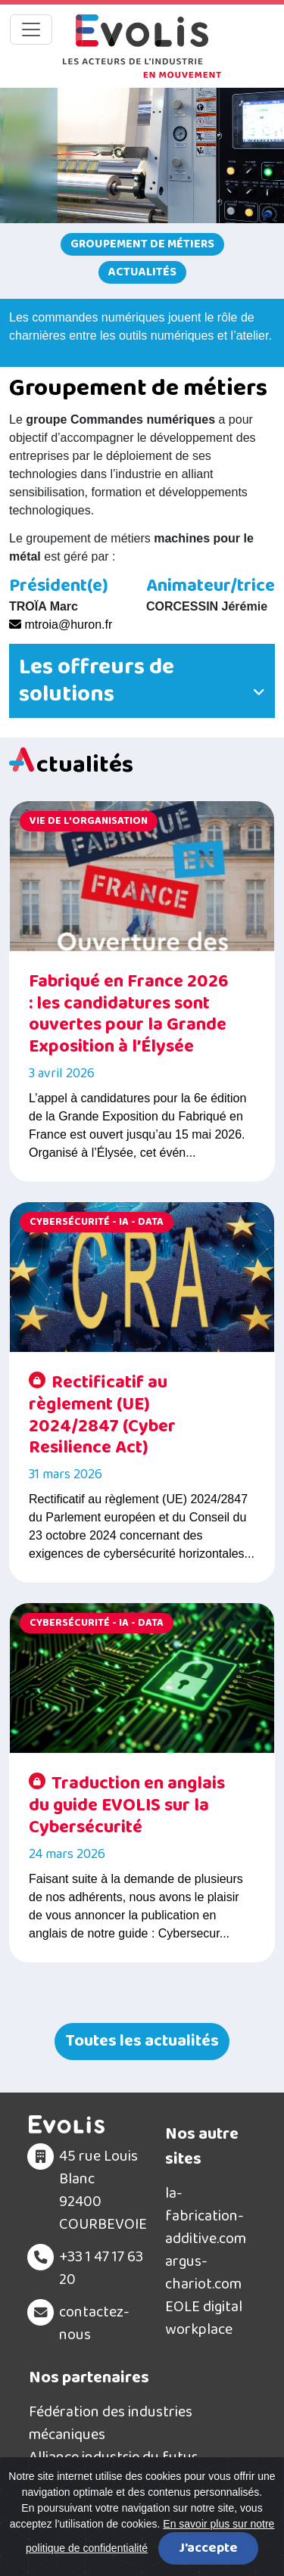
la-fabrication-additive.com (205, 2216)
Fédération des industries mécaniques (110, 2423)
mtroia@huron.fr (60, 624)
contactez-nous (94, 2323)
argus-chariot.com (203, 2272)
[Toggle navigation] (31, 29)
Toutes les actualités (142, 2041)
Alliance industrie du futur (113, 2457)
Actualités (142, 272)
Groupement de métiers (142, 244)
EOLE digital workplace (203, 2318)
